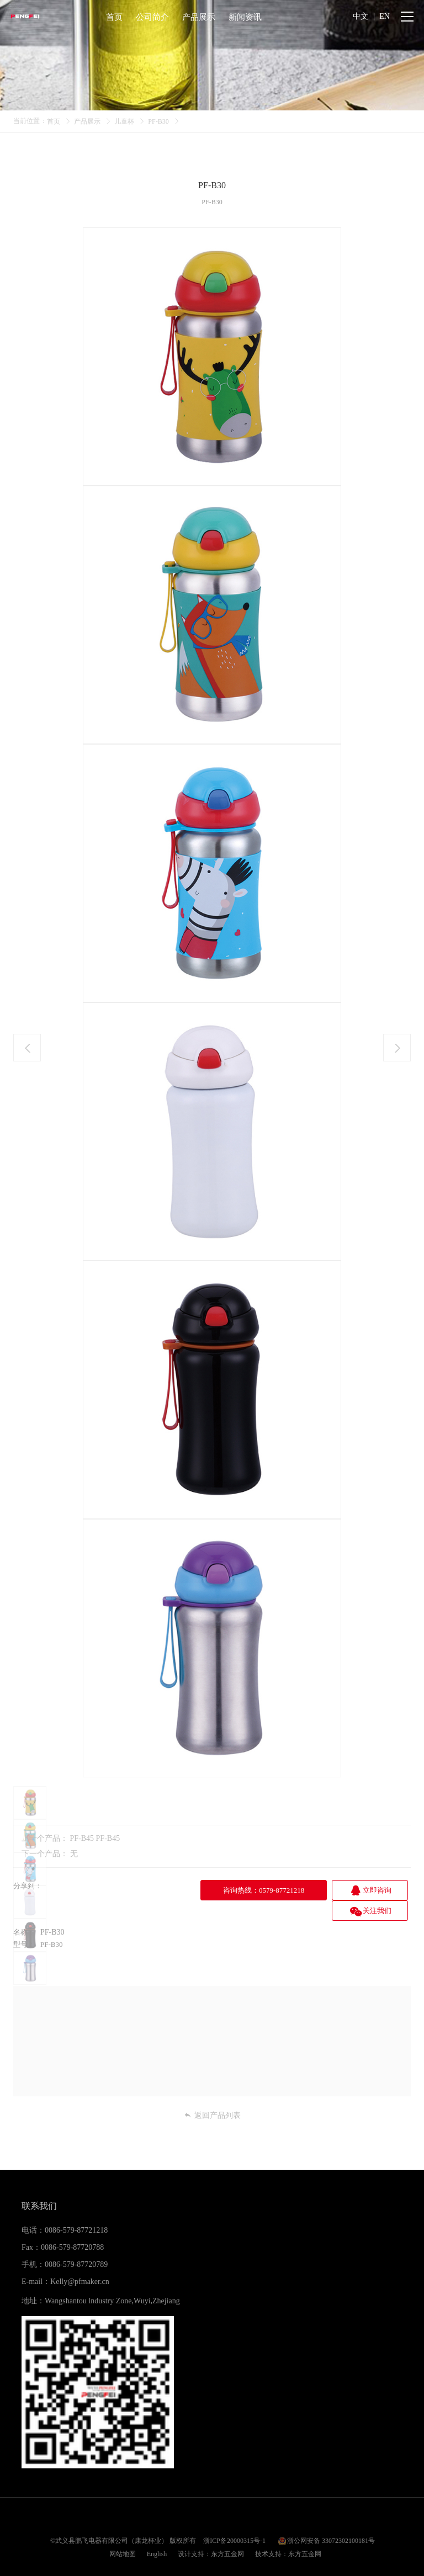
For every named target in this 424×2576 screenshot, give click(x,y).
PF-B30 (158, 121)
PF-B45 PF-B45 (95, 1838)
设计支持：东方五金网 (211, 2533)
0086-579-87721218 (76, 2209)
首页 (53, 121)
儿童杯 (124, 121)
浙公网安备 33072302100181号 (331, 2520)
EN (384, 16)
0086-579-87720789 (76, 2244)
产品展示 (87, 121)
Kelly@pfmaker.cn (79, 2261)
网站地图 (122, 2533)
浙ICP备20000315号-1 (234, 2520)
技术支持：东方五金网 (288, 2533)
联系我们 (39, 2185)
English (157, 2533)
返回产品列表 (212, 2095)
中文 (360, 16)
